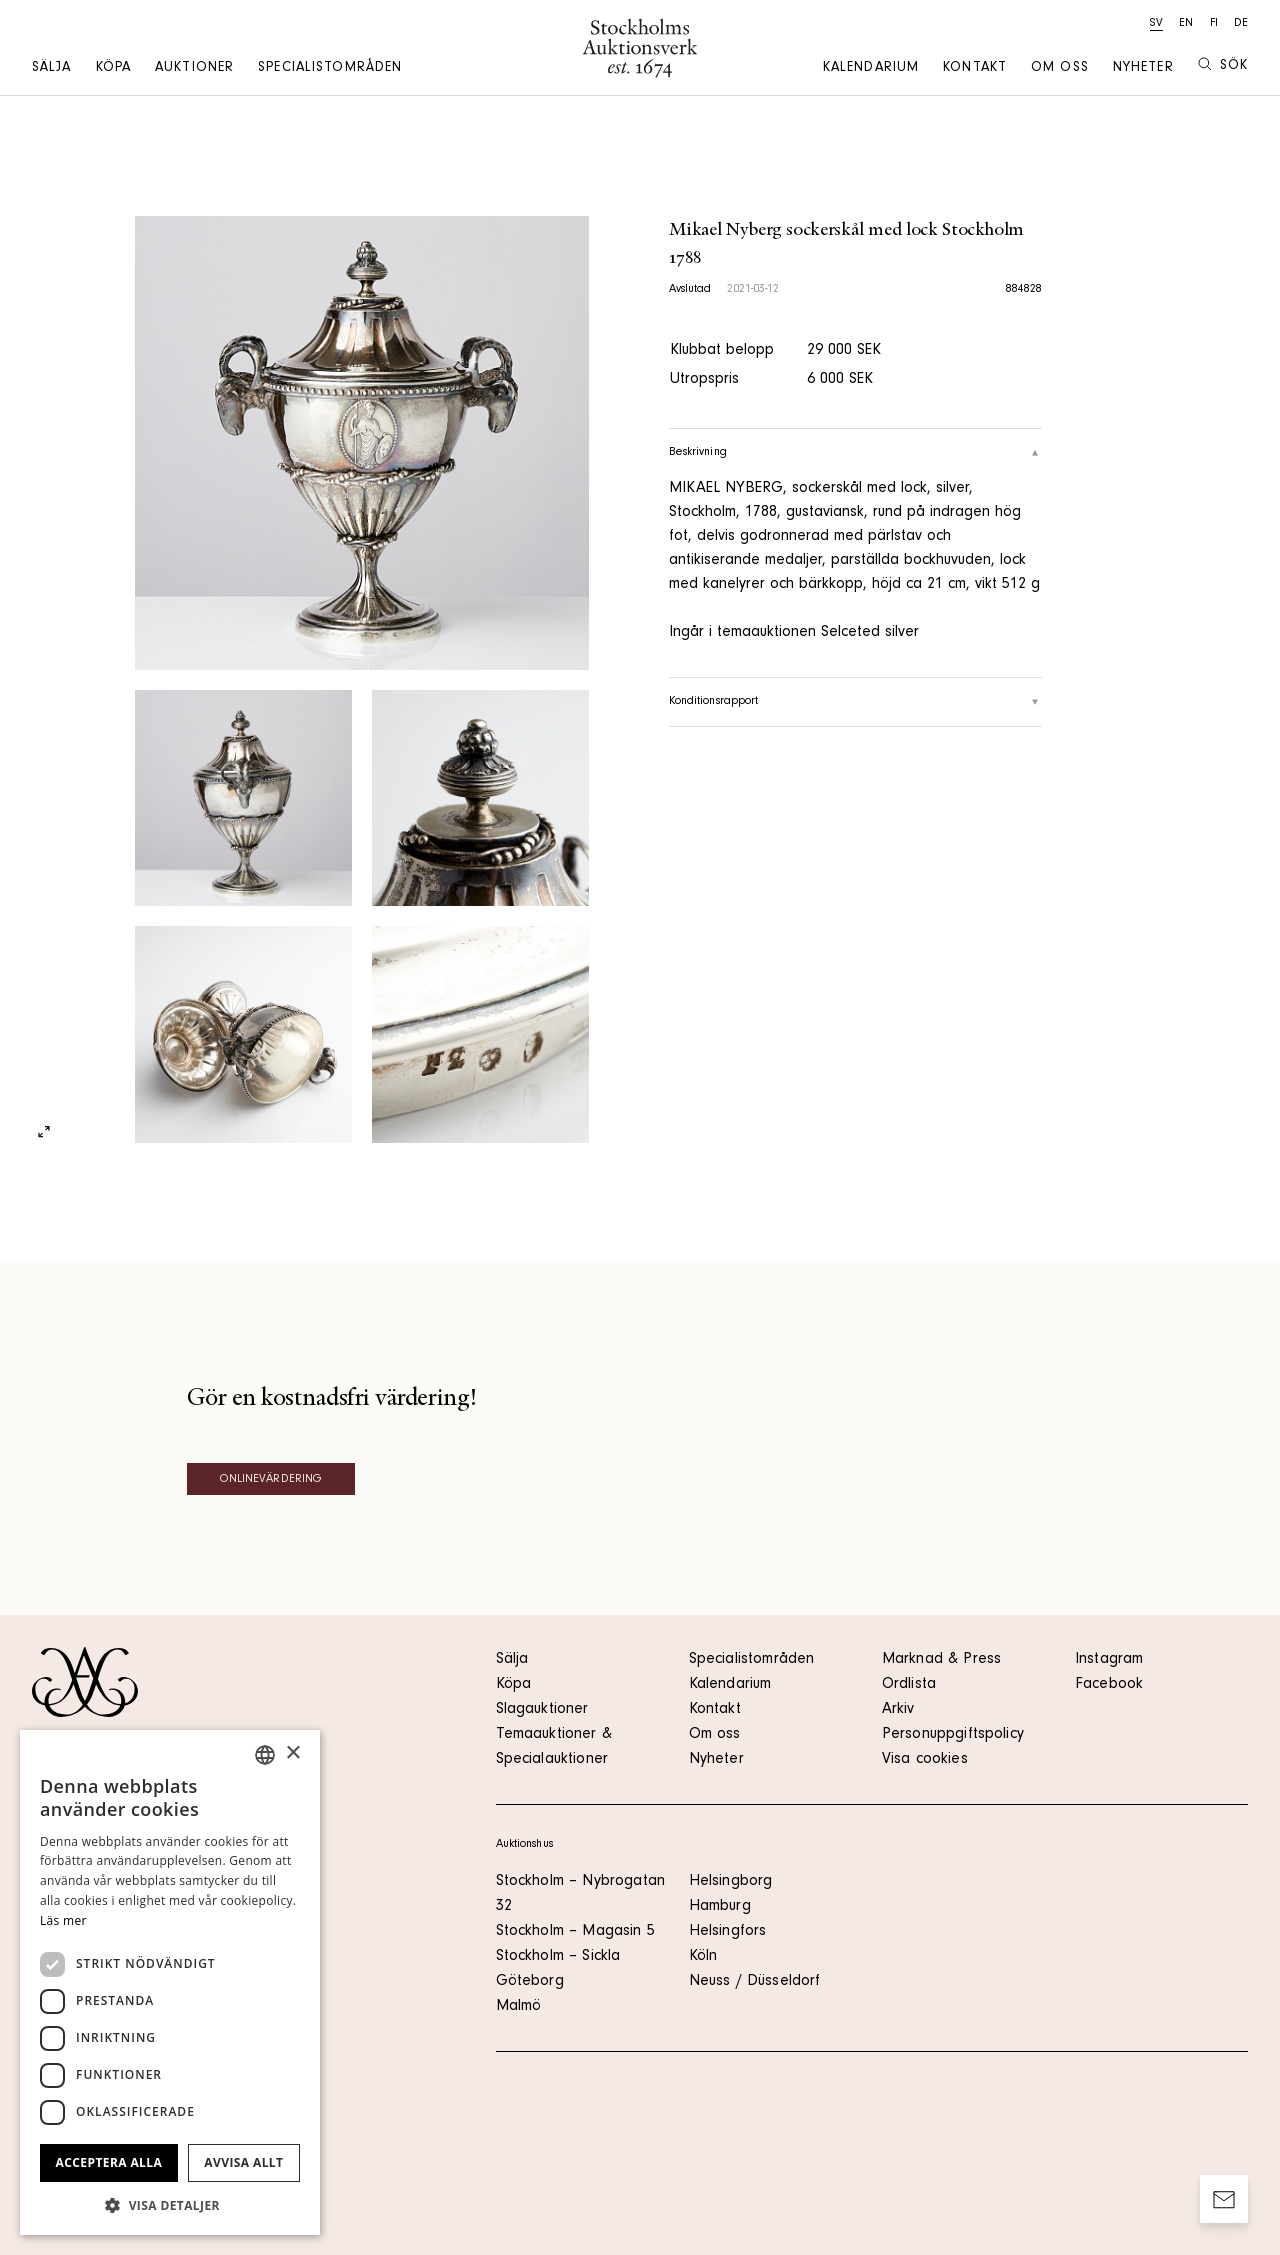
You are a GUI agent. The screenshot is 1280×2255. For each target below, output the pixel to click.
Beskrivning (856, 453)
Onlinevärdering (271, 1480)
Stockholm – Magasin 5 (575, 1932)
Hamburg (720, 1907)
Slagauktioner (542, 1710)
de (1241, 24)
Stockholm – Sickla (558, 1957)
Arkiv (898, 1710)
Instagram (1109, 1660)
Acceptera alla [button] (109, 2162)
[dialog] (170, 1982)
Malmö (519, 2007)
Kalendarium (871, 69)
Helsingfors (728, 1932)
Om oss (1060, 69)
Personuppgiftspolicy (953, 1735)
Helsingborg (731, 1882)
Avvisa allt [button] (243, 2162)
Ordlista (909, 1685)
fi (1214, 24)
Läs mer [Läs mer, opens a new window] (63, 1920)
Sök (1223, 65)
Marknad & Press (941, 1660)
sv (1156, 24)
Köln (703, 1957)
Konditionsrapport (856, 702)
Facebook (1109, 1685)
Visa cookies (925, 1760)
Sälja (52, 69)
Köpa (113, 69)
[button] (170, 2205)
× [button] (292, 1753)
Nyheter (1143, 69)
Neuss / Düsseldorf (755, 1982)
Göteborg (530, 1982)
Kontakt (975, 69)
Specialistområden (330, 69)
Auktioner (194, 69)
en (1186, 24)
